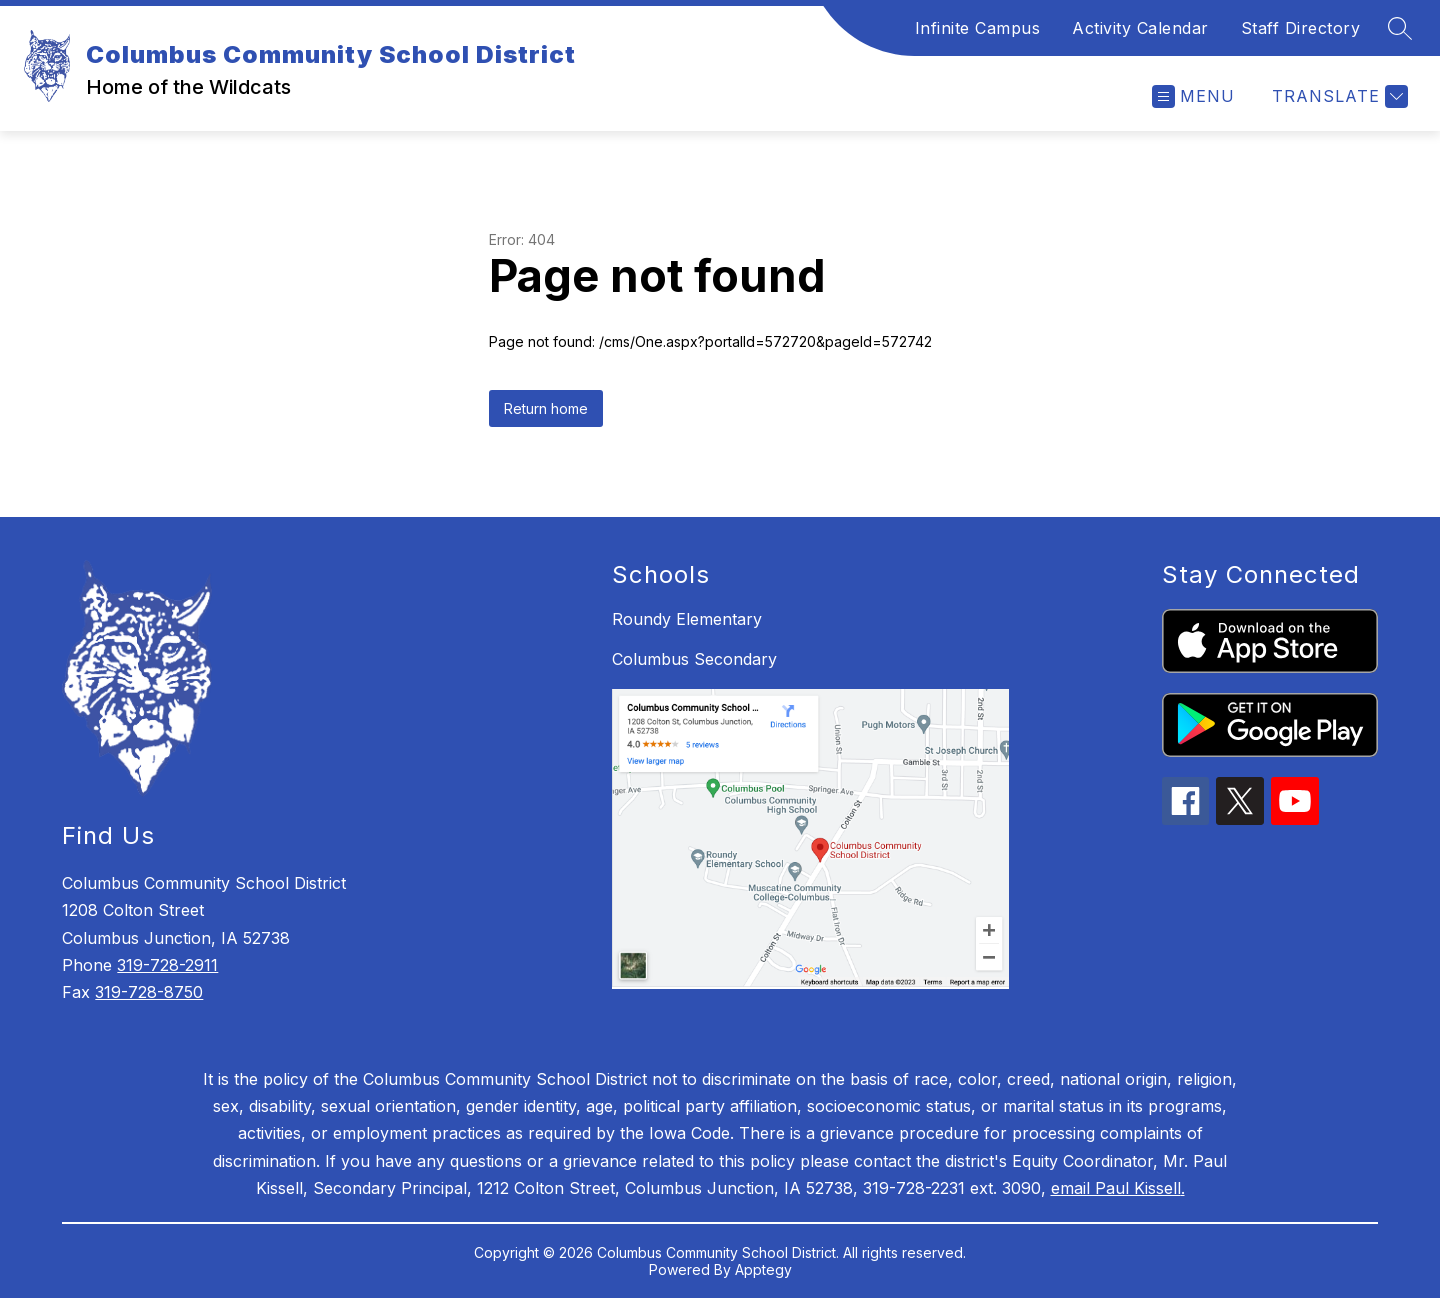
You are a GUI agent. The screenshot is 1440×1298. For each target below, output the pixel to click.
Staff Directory (1301, 28)
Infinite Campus (978, 28)
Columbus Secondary (694, 659)
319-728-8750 (149, 992)
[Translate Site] (1337, 96)
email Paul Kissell (1116, 1188)
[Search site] (1400, 28)
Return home (546, 408)
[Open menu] (1193, 96)
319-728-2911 (167, 965)
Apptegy (763, 1269)
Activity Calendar (1140, 28)
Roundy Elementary (687, 619)
